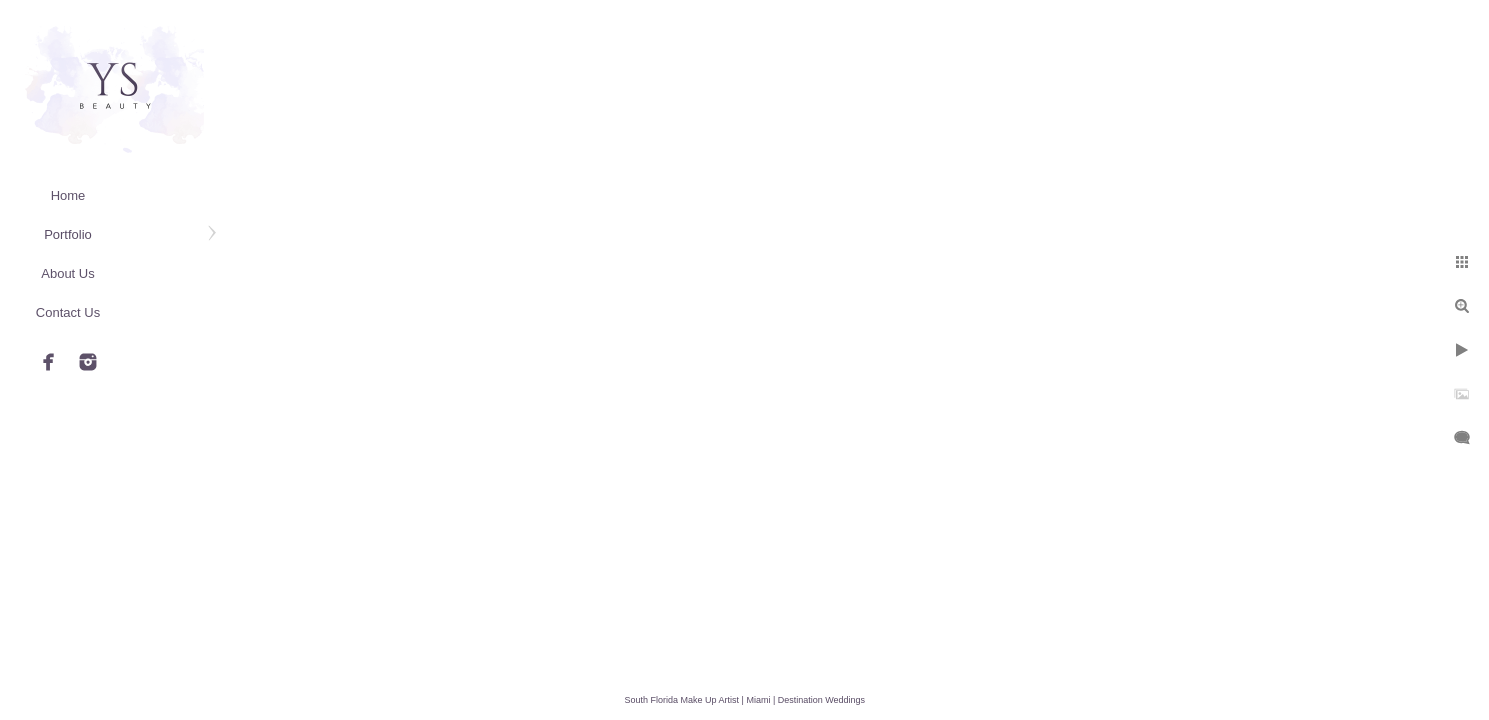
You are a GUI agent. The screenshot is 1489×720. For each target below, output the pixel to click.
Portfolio (68, 234)
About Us (67, 273)
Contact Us (68, 312)
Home (68, 195)
